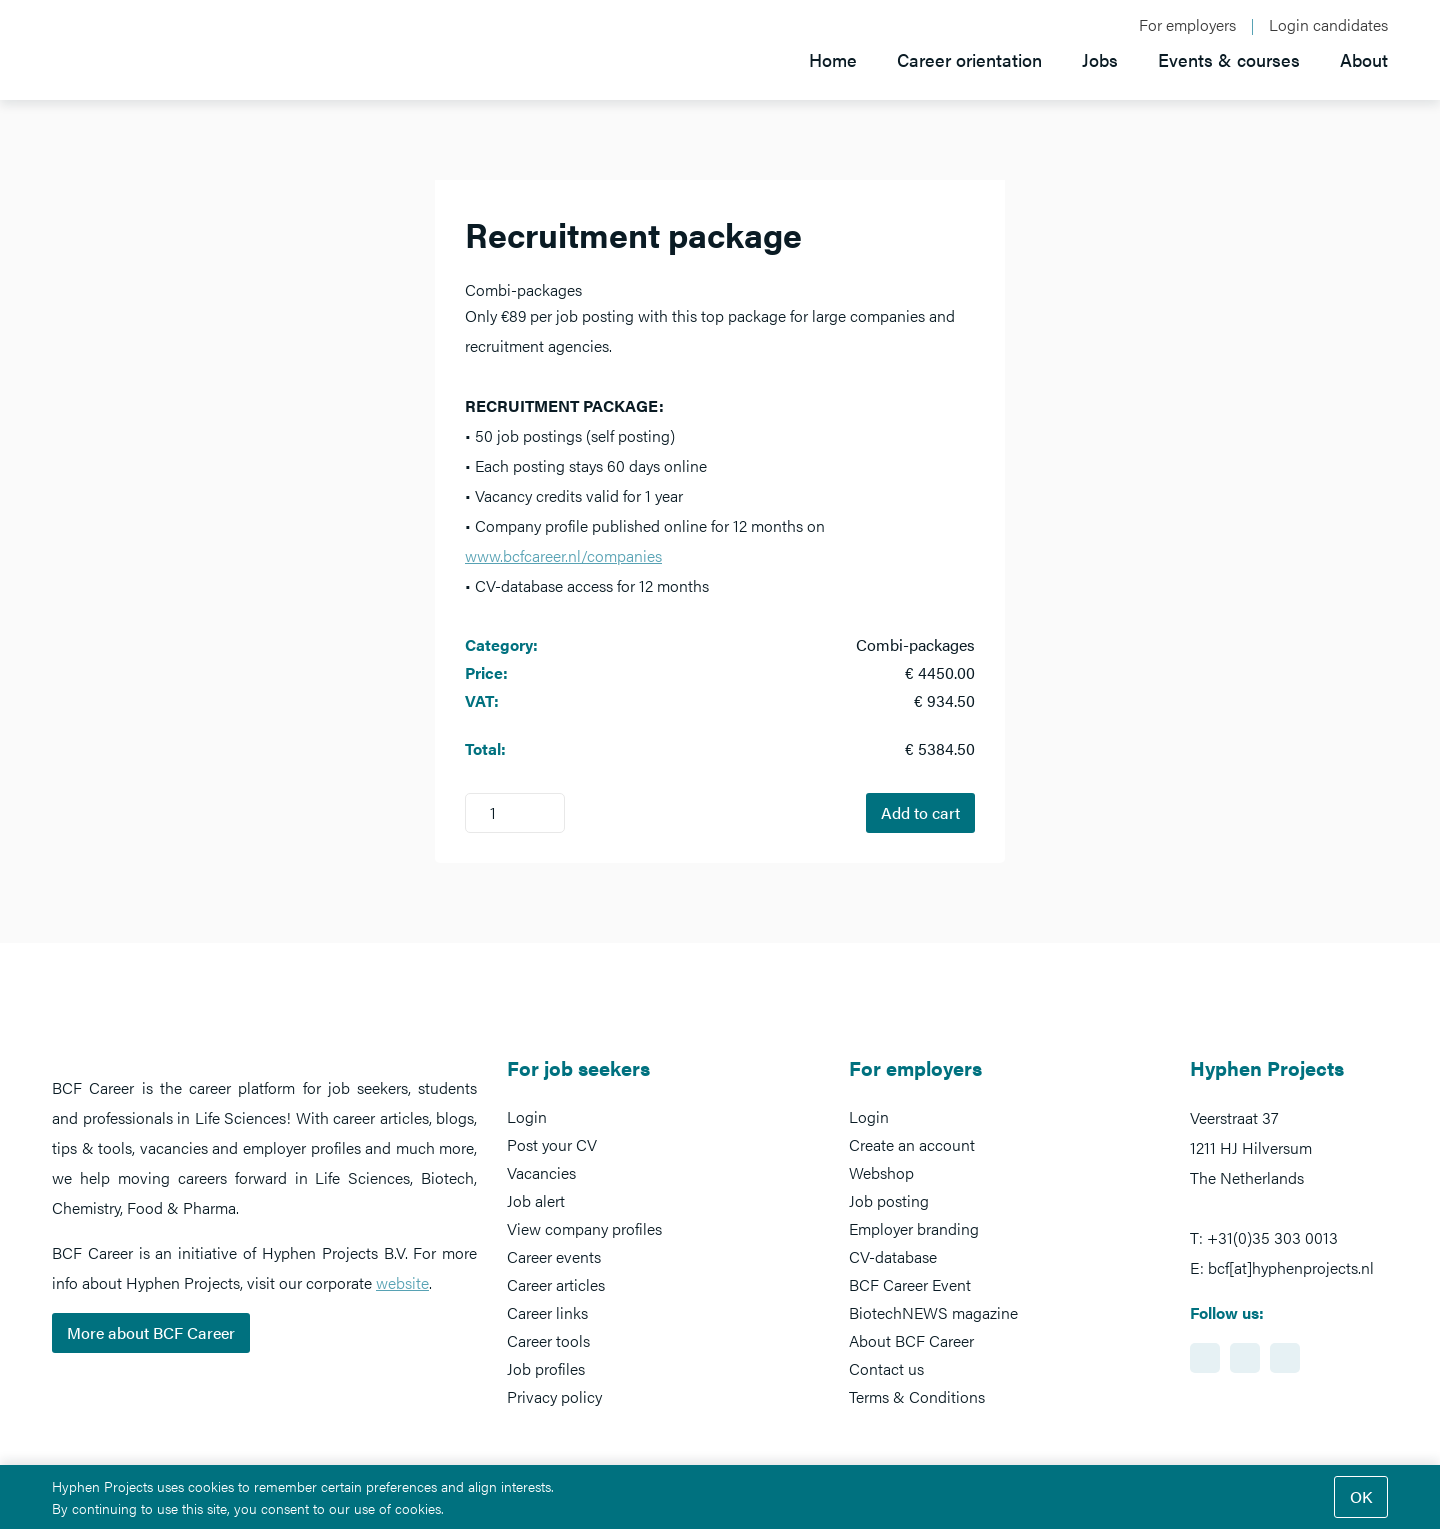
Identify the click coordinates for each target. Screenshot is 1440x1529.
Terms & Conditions (917, 1396)
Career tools (548, 1340)
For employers (1187, 25)
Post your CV (552, 1144)
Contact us (886, 1368)
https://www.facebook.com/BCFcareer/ (1245, 1358)
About (1364, 59)
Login (527, 1116)
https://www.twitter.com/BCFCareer (1285, 1358)
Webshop (881, 1172)
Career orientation (969, 59)
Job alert (536, 1200)
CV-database (893, 1256)
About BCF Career (911, 1340)
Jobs (1100, 59)
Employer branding (914, 1228)
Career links (547, 1312)
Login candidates (1328, 25)
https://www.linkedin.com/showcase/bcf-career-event (1205, 1358)
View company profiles (584, 1228)
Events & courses (1229, 59)
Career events (554, 1256)
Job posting (889, 1200)
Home (833, 59)
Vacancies (541, 1172)
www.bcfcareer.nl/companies (563, 555)
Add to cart (920, 812)
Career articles (556, 1284)
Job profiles (546, 1368)
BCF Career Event (910, 1284)
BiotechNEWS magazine (933, 1312)
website (402, 1282)
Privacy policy (554, 1396)
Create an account (912, 1144)
